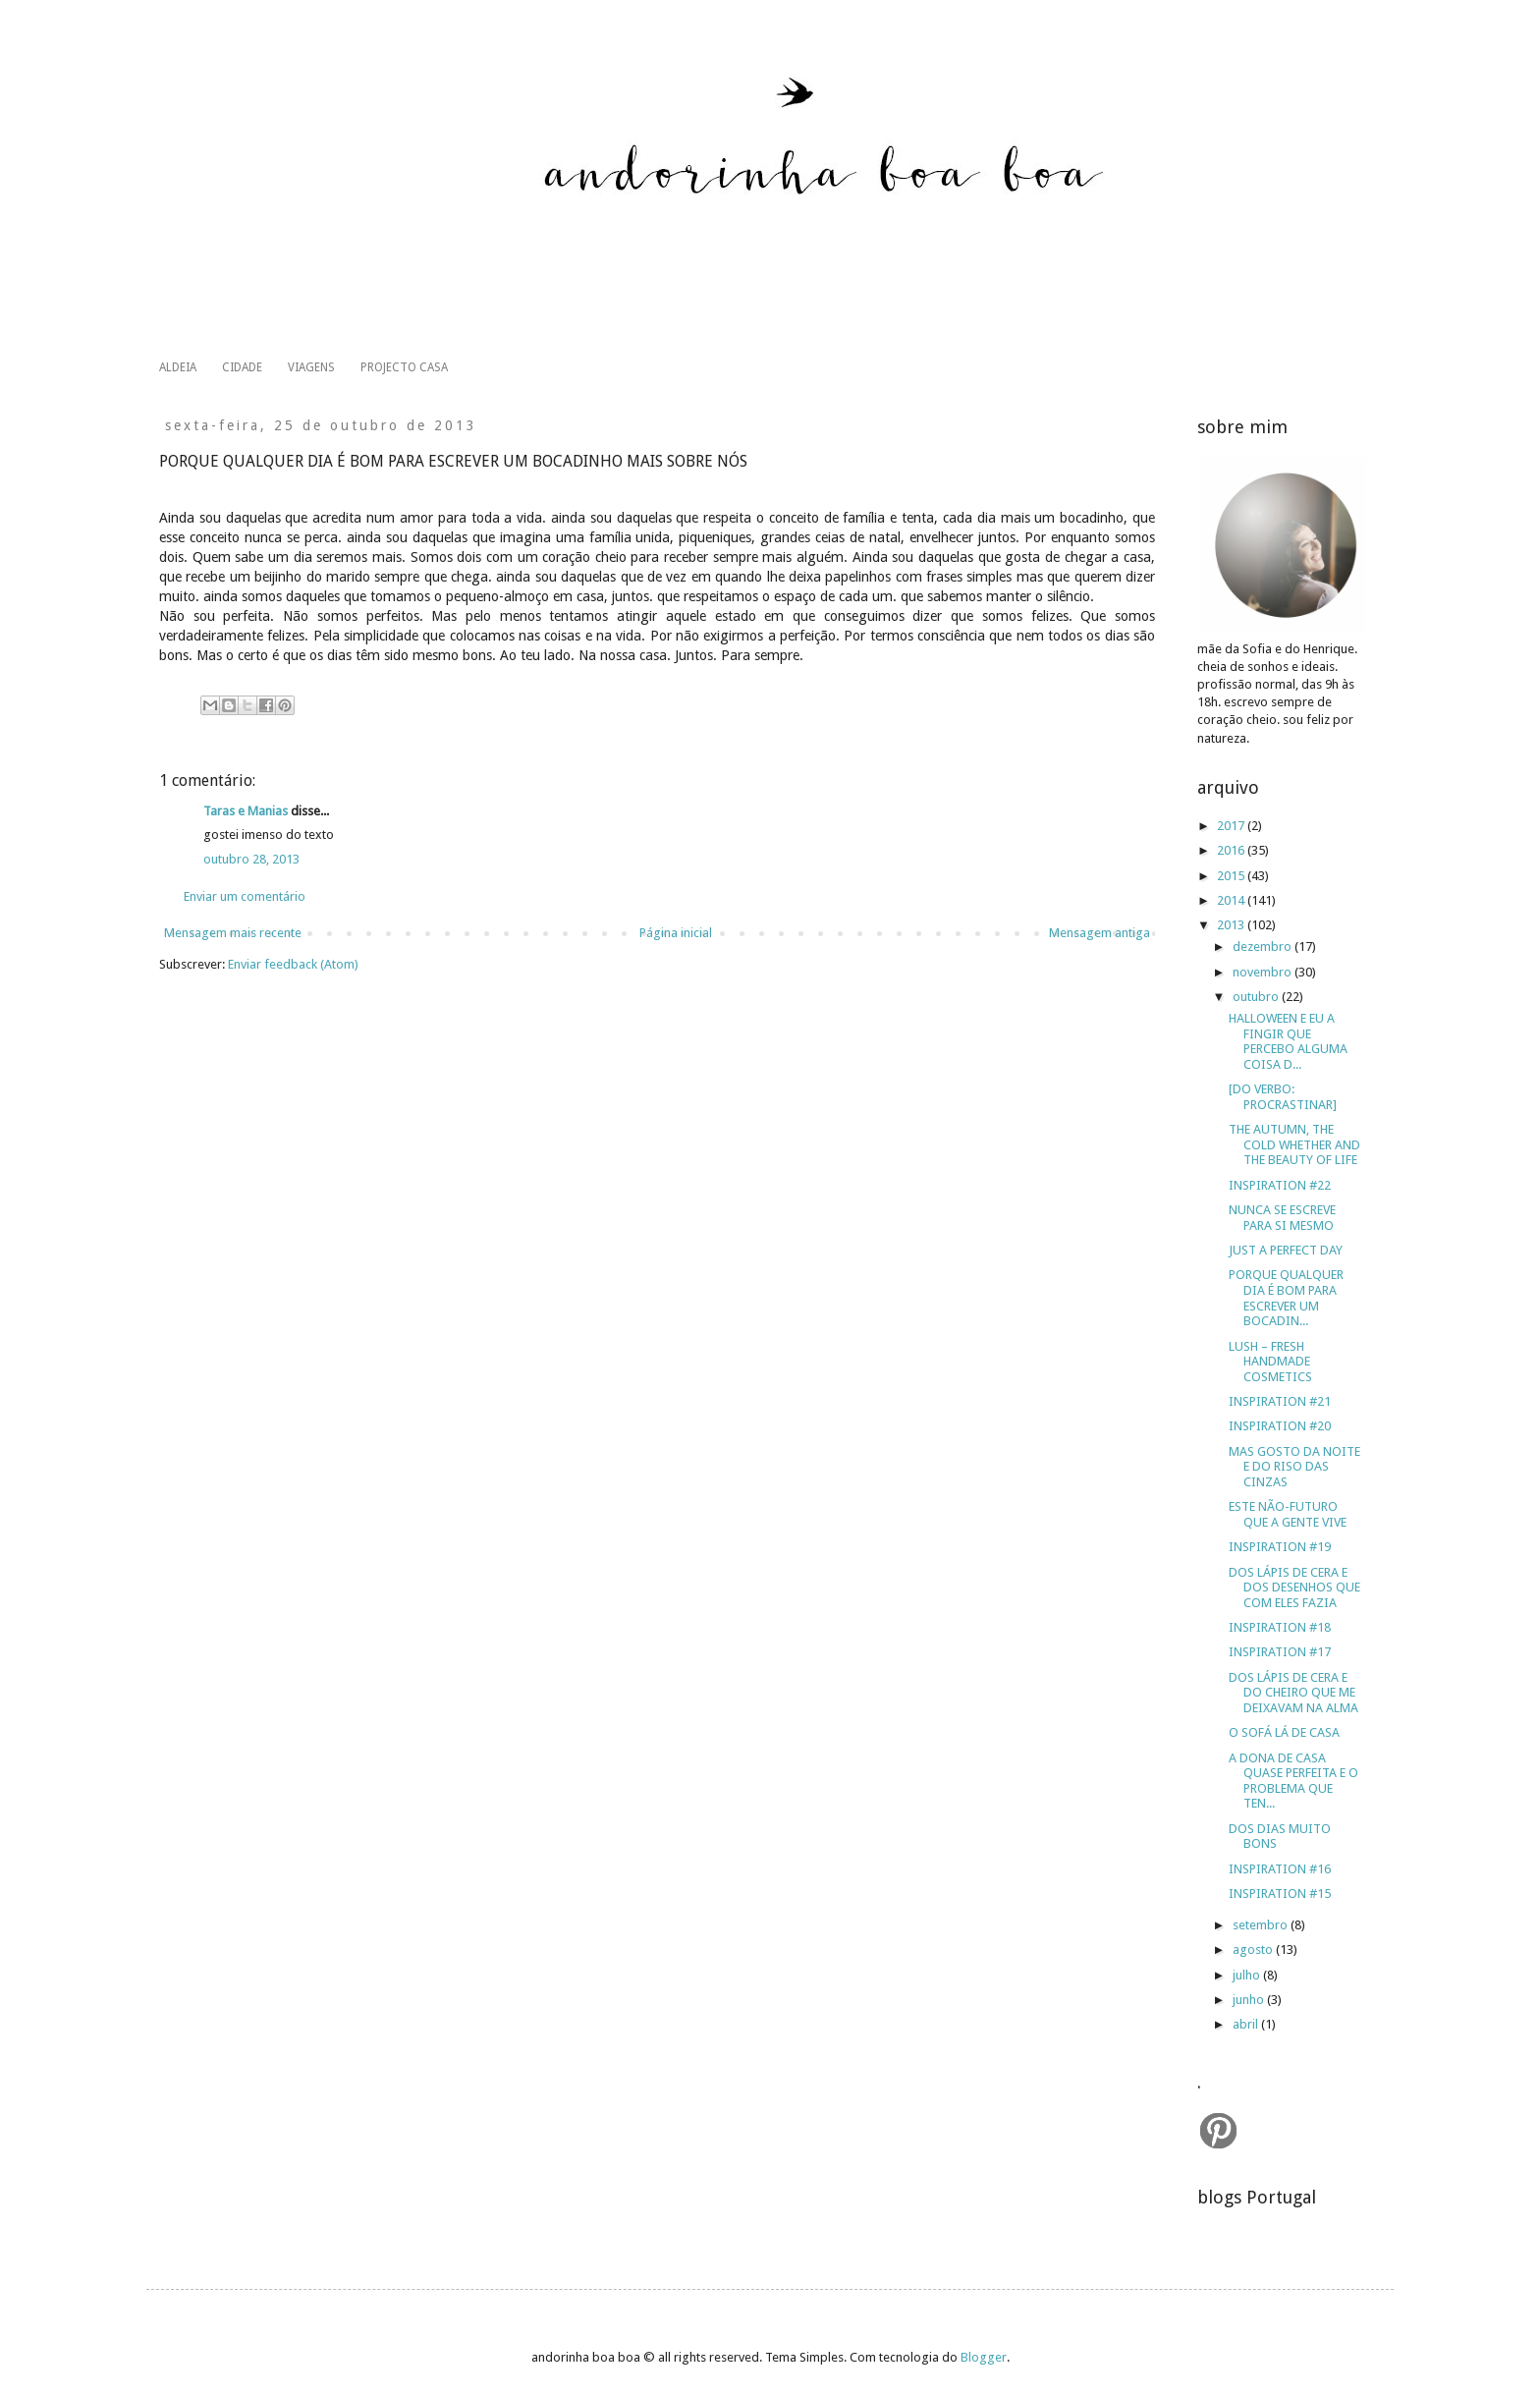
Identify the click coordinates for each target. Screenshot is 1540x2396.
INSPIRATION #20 (1280, 1426)
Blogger (984, 2357)
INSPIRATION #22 (1280, 1185)
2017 (1232, 825)
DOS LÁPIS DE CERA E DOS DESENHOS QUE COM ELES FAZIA (1294, 1587)
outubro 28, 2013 (251, 859)
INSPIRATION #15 (1280, 1893)
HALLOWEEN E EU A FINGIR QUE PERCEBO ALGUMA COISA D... (1288, 1041)
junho (1250, 1999)
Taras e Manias (245, 811)
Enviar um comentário (244, 896)
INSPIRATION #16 (1280, 1869)
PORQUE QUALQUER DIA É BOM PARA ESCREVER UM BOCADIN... (1286, 1297)
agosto (1254, 1949)
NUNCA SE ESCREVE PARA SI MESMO (1282, 1217)
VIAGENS (311, 367)
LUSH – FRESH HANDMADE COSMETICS (1270, 1361)
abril (1247, 2024)
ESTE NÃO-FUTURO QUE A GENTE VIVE (1288, 1514)
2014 (1232, 900)
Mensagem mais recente (233, 932)
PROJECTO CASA (404, 367)
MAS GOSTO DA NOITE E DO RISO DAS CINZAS (1294, 1466)
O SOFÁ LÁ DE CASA (1284, 1732)
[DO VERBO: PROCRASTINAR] (1283, 1097)
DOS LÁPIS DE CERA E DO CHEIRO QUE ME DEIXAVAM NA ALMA (1293, 1692)
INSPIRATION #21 (1280, 1401)
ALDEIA (177, 367)
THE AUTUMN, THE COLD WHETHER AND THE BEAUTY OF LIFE (1294, 1144)
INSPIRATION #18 (1280, 1627)
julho (1248, 1975)
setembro (1262, 1925)
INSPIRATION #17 (1280, 1651)
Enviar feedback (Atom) (293, 964)
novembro (1263, 972)
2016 (1232, 850)
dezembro (1263, 946)
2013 (1232, 925)
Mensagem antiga (1099, 932)
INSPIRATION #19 (1280, 1546)
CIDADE (242, 367)
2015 (1232, 875)
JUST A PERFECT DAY (1286, 1250)
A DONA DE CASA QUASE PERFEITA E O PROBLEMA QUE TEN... (1293, 1781)
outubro (1257, 996)
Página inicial (675, 932)
